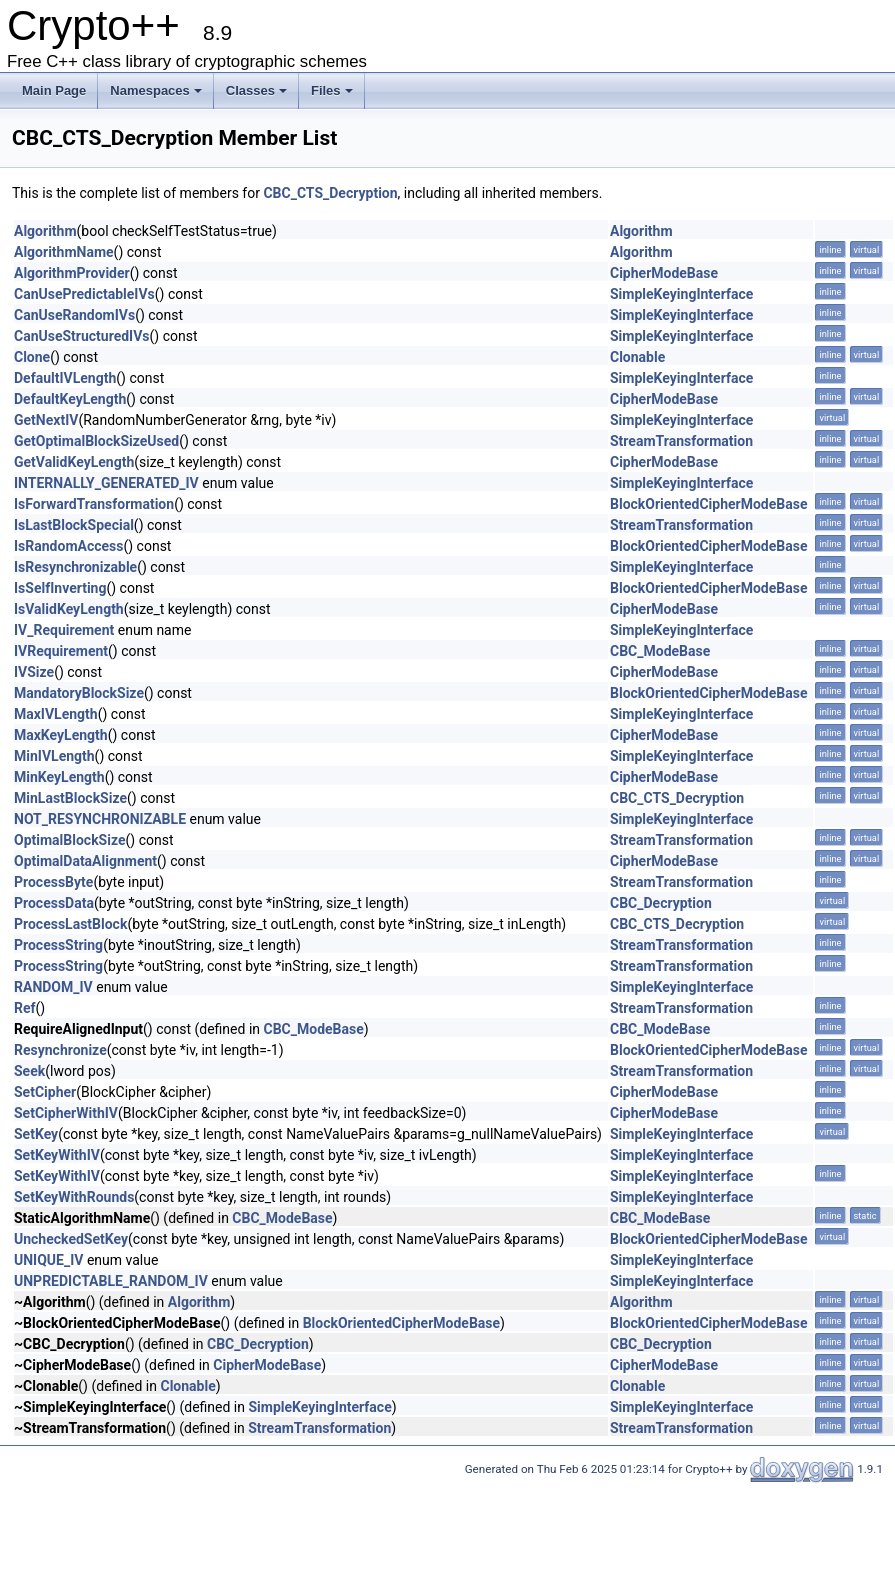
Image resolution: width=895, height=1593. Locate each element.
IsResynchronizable (75, 567)
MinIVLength (54, 756)
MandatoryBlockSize (79, 693)
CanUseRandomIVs (74, 315)
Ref (25, 1008)
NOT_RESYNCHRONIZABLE (100, 819)
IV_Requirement (64, 630)
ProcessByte (53, 882)
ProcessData (54, 903)
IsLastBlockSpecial (74, 525)
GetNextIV (46, 420)
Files (332, 90)
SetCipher (45, 1092)
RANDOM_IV (53, 987)
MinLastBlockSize (70, 798)
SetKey (36, 1134)
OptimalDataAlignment (85, 861)
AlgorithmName (64, 252)
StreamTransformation (681, 441)
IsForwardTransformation (94, 504)
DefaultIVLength (65, 378)
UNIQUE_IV (48, 1260)
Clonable (637, 357)
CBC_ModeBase (660, 651)
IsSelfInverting (60, 588)
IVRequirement (61, 651)
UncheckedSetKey (71, 1239)
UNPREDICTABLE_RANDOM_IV (111, 1281)
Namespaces (156, 90)
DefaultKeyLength (70, 399)
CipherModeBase (664, 273)
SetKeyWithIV (57, 1155)
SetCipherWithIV (66, 1113)
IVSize (34, 672)
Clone (32, 357)
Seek (29, 1071)
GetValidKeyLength (74, 462)
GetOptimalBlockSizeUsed (96, 441)
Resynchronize (60, 1050)
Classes (256, 90)
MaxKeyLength (61, 735)
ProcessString (58, 945)
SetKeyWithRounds (74, 1197)
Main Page (54, 90)
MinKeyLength (59, 777)
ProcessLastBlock (70, 924)
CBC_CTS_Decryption (330, 193)
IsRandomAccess (68, 546)
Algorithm (45, 231)
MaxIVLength (56, 714)
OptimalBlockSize (70, 840)
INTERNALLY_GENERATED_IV (106, 483)
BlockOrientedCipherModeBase (708, 504)
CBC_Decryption (661, 903)
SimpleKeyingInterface (681, 294)
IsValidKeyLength (69, 609)
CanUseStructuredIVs (82, 336)
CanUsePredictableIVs (84, 294)
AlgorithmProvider (72, 273)
